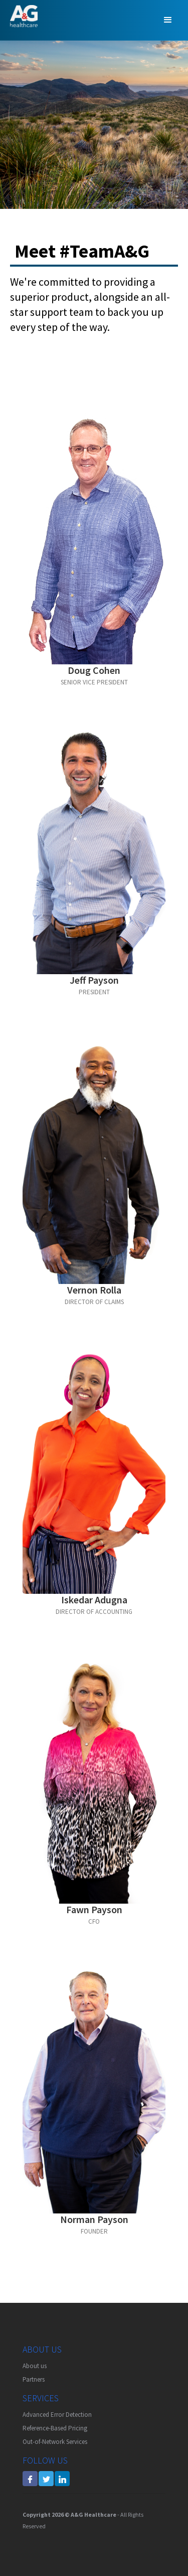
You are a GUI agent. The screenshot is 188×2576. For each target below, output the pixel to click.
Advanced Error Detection (57, 2414)
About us (35, 2366)
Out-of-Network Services (55, 2441)
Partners (34, 2379)
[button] (168, 20)
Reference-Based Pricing (55, 2428)
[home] (21, 16)
